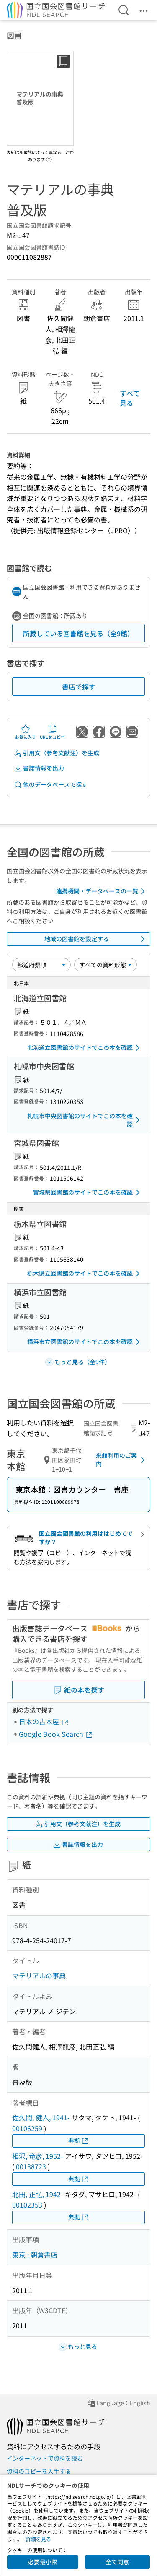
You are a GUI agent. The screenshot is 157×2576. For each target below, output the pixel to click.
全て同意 (117, 2562)
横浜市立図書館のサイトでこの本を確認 (85, 1342)
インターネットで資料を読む (45, 2458)
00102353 (27, 2205)
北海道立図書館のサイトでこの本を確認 (85, 1048)
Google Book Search (56, 1734)
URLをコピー (52, 732)
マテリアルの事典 (39, 1975)
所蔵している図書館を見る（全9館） (78, 633)
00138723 (31, 2166)
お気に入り (25, 732)
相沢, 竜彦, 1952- (37, 2156)
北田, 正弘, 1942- (37, 2194)
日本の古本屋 (44, 1721)
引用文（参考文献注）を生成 (56, 753)
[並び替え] (41, 964)
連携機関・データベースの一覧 (102, 891)
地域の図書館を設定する (96, 939)
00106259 (27, 2128)
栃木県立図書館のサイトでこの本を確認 (85, 1273)
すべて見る (130, 397)
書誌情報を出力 (39, 768)
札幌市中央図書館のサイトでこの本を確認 (85, 1120)
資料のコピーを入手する (39, 2471)
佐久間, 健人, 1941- (41, 2117)
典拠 (78, 2140)
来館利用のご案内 (122, 1459)
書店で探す (78, 686)
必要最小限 (42, 2562)
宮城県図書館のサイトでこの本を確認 (88, 1193)
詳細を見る (38, 2538)
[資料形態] (105, 964)
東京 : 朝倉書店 (34, 2255)
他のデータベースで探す (51, 784)
